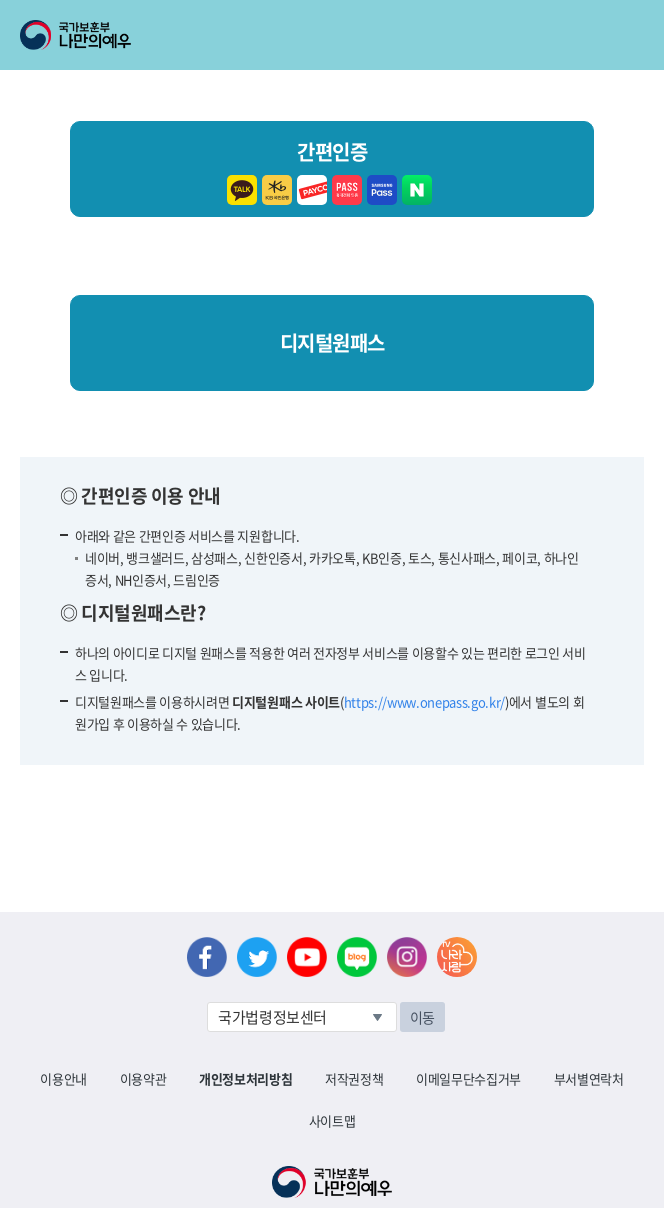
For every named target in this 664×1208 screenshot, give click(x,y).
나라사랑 (457, 957)
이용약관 (143, 1078)
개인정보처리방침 (245, 1078)
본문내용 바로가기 (0, 0)
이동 (422, 1017)
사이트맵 (332, 1120)
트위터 (257, 957)
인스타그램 (407, 957)
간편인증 (332, 169)
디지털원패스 (332, 342)
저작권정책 (354, 1078)
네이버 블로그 (357, 957)
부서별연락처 (589, 1078)
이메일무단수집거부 (468, 1078)
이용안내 (63, 1078)
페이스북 (207, 957)
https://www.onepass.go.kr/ (425, 701)
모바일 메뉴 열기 (630, 35)
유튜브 (307, 957)
